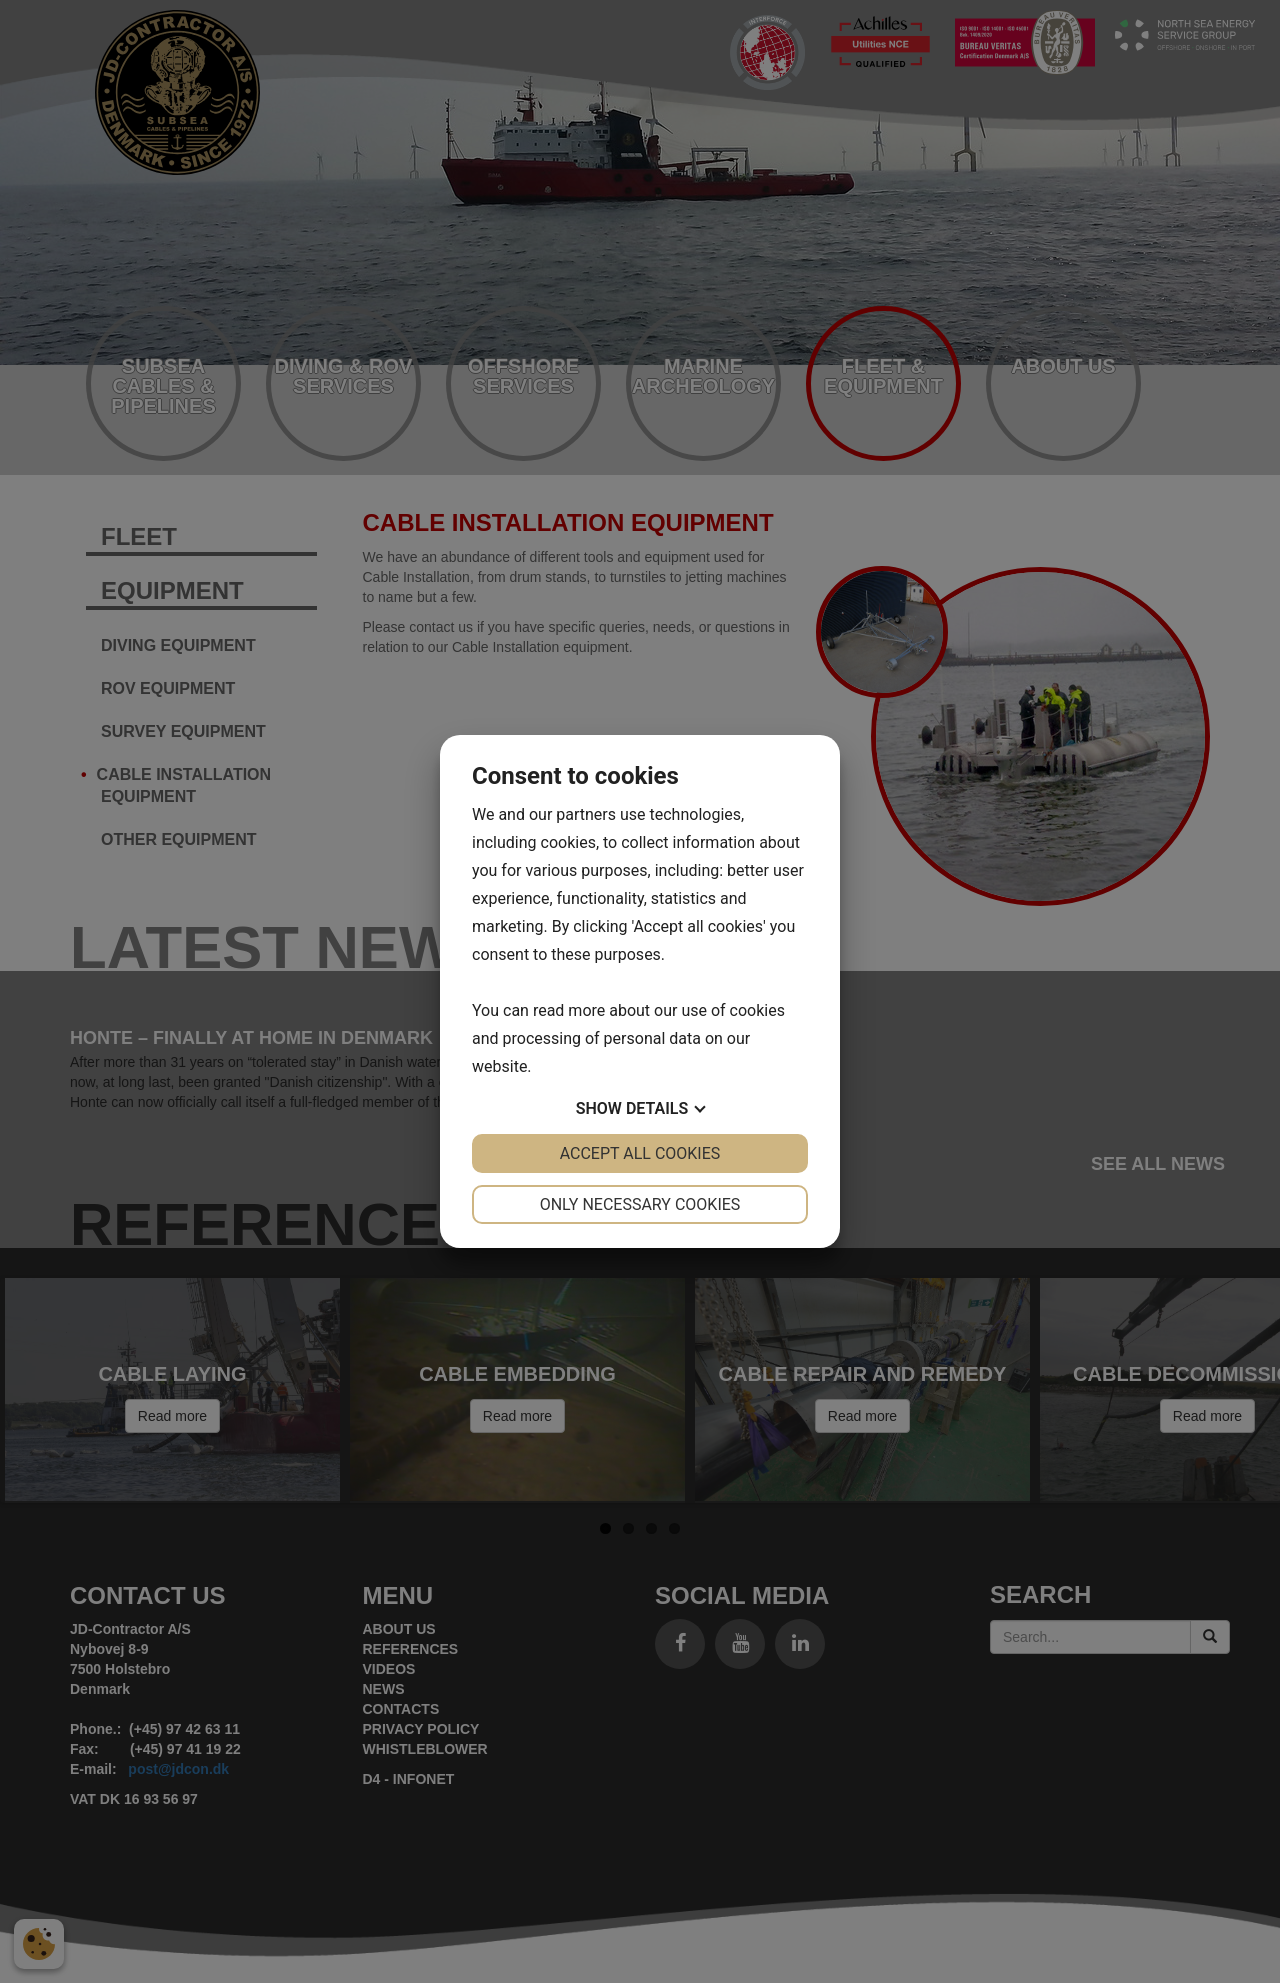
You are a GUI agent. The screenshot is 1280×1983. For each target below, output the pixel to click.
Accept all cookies (640, 1153)
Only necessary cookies (640, 1204)
